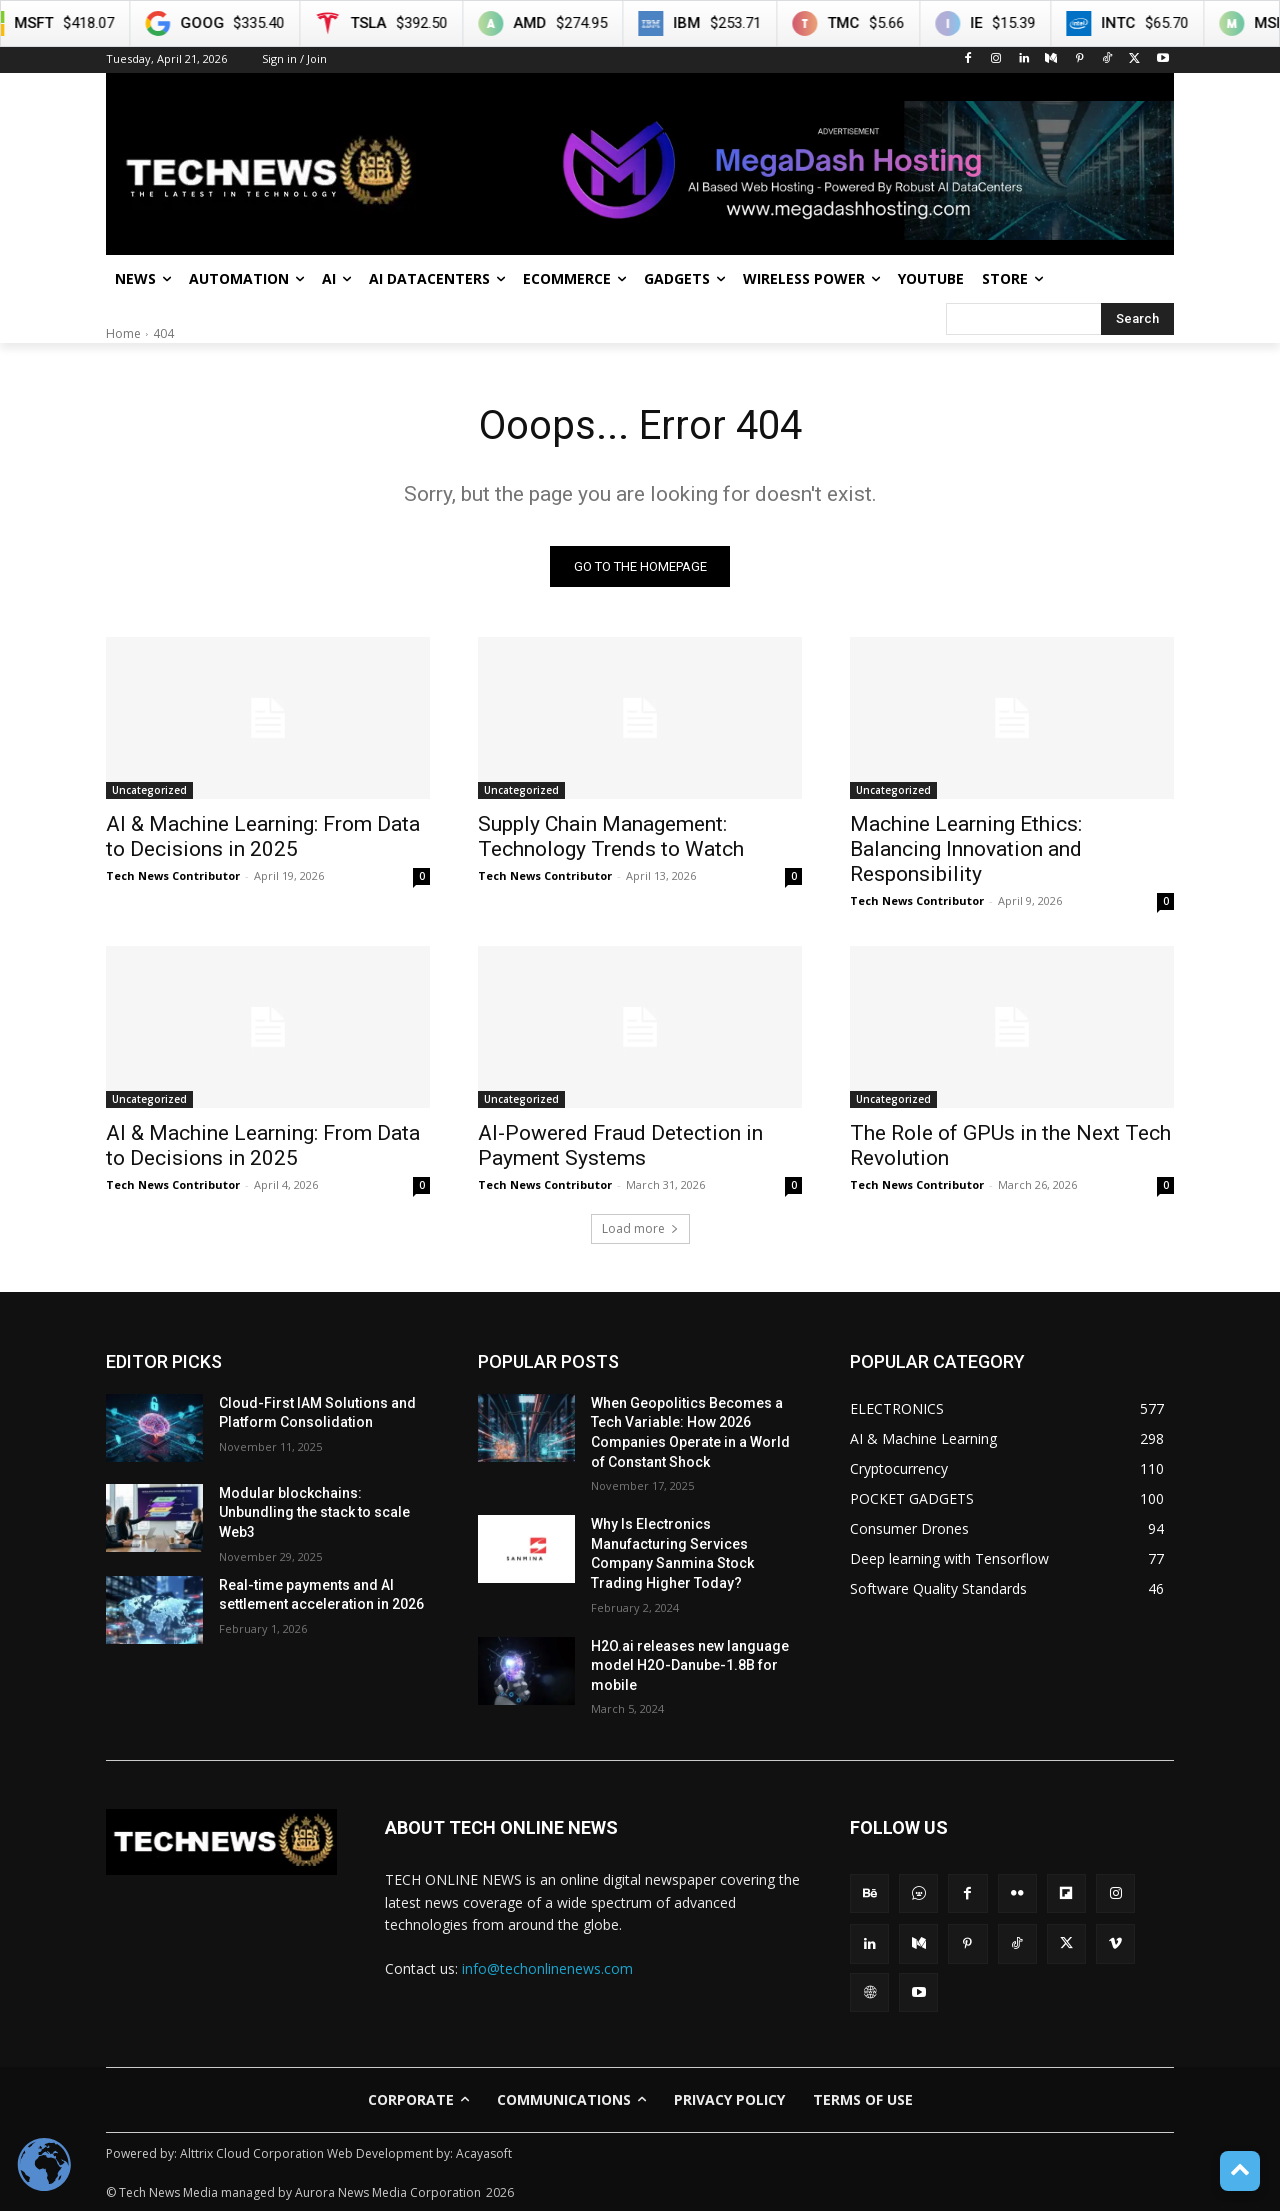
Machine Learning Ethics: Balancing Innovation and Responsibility (966, 849)
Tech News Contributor (173, 875)
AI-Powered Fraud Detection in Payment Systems (620, 1145)
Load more (640, 1228)
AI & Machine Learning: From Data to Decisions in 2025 (263, 836)
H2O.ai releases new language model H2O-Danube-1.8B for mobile (690, 1665)
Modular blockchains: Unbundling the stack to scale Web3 (314, 1512)
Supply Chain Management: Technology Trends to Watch (611, 836)
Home (123, 333)
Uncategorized (149, 790)
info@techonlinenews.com (547, 1968)
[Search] (1137, 319)
